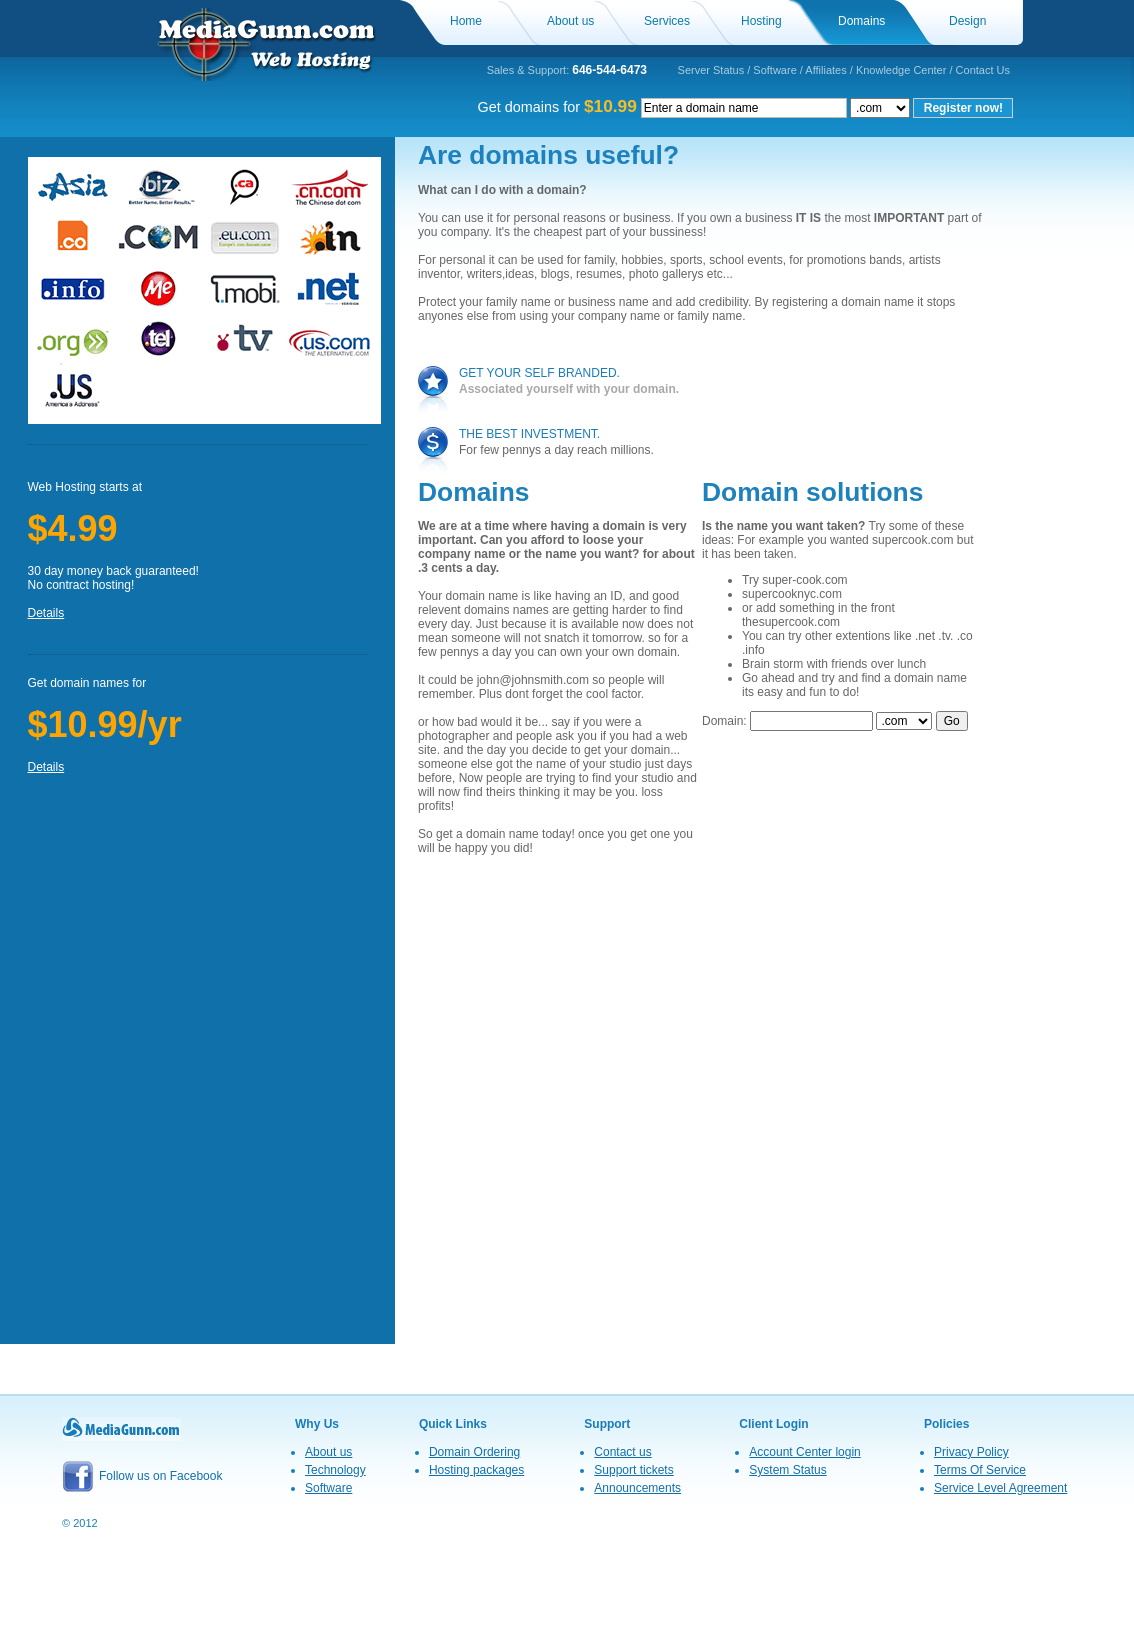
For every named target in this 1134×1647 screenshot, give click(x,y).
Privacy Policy (971, 1452)
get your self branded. (539, 373)
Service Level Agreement (1000, 1488)
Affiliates (825, 70)
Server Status (711, 70)
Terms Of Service (980, 1470)
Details (46, 613)
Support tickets (633, 1470)
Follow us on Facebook (142, 1476)
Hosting (761, 21)
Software (774, 70)
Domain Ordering (474, 1452)
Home (466, 21)
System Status (787, 1470)
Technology (335, 1470)
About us (570, 21)
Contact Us (983, 70)
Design (967, 21)
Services (667, 21)
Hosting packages (476, 1470)
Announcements (637, 1488)
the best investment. (529, 434)
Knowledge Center (901, 70)
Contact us (622, 1452)
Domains (861, 21)
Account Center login (804, 1452)
